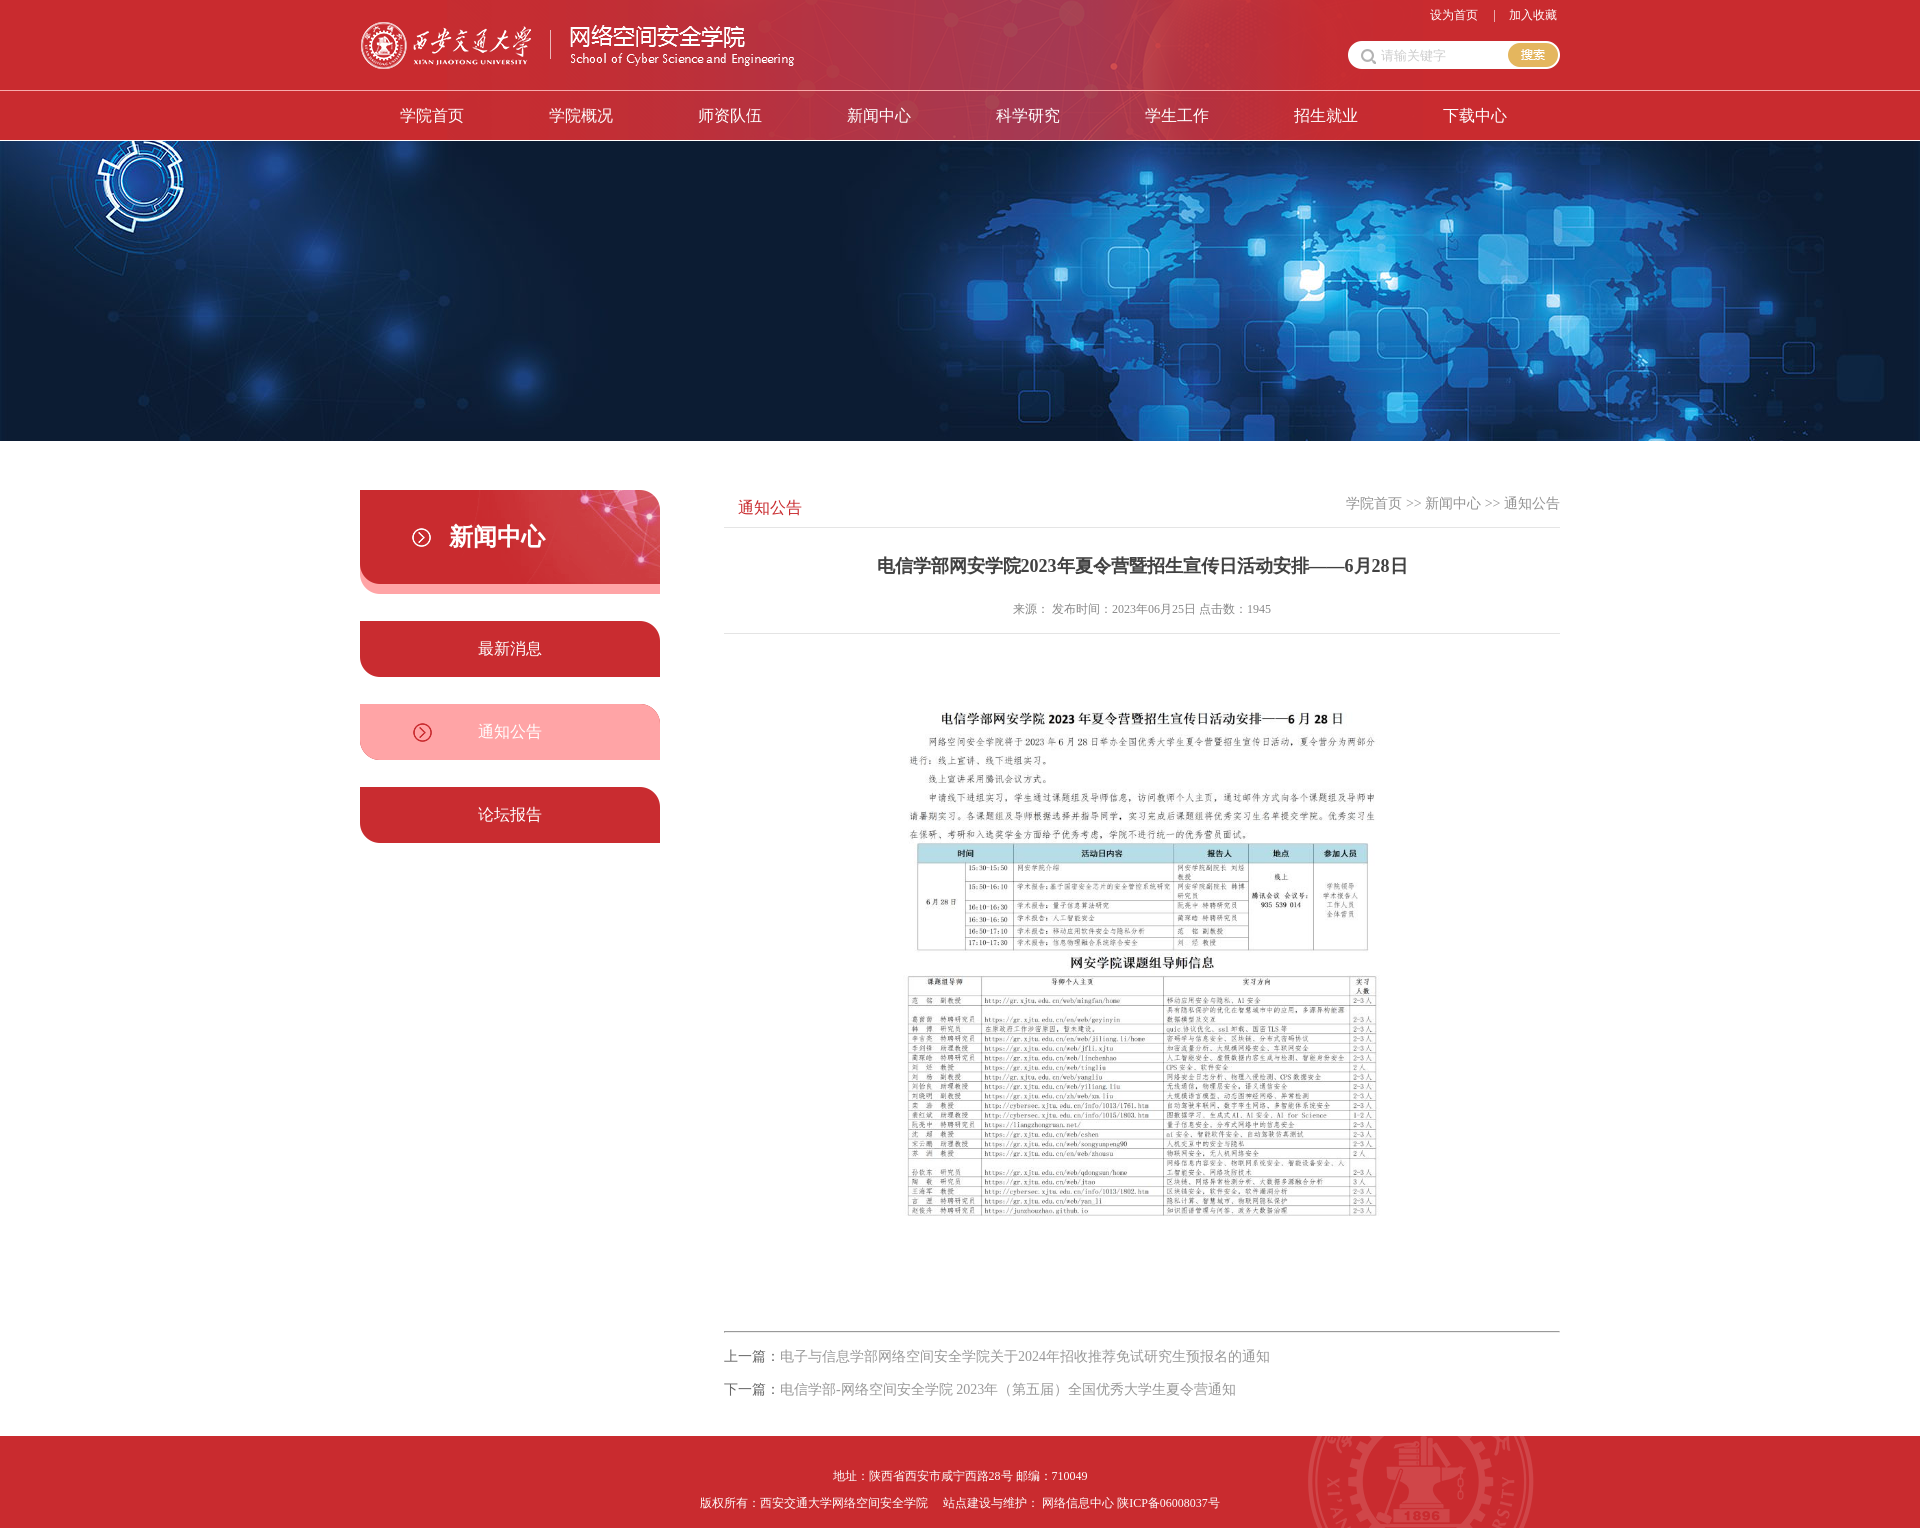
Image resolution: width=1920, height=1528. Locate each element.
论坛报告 (510, 814)
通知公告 (510, 731)
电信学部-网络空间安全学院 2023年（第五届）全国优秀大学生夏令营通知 (1008, 1389)
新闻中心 (879, 115)
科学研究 (1028, 115)
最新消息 (510, 648)
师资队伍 (730, 115)
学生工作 (1177, 115)
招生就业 (1326, 115)
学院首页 (432, 115)
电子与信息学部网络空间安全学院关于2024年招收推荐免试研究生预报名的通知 (1025, 1356)
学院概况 (581, 115)
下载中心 (1475, 115)
